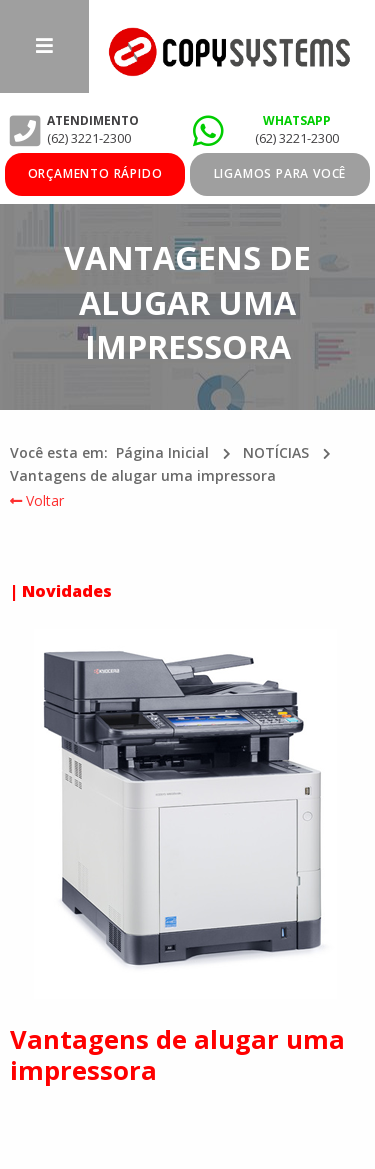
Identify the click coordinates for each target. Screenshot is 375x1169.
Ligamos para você (280, 173)
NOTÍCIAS (276, 452)
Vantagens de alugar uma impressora (143, 475)
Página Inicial (162, 452)
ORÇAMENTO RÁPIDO (95, 173)
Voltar (37, 500)
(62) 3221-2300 (297, 138)
